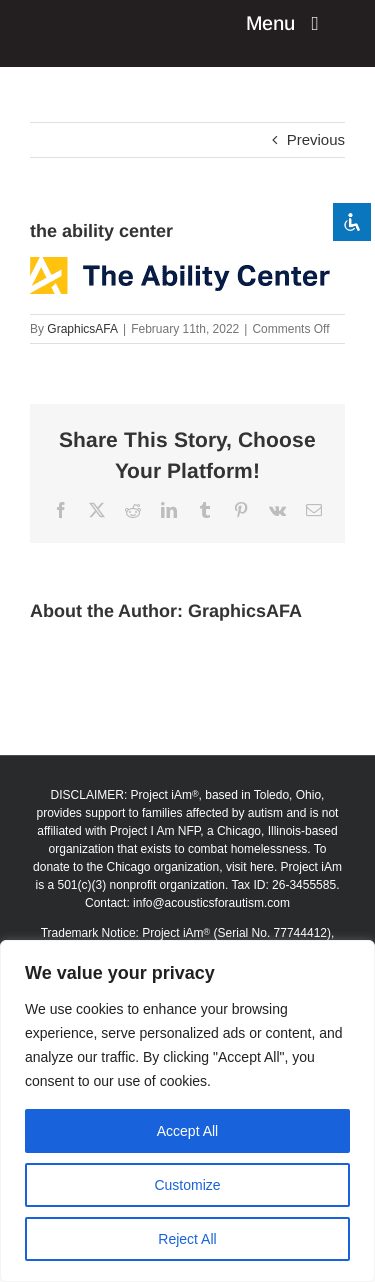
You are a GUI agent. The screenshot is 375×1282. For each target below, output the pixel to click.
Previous (316, 139)
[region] (187, 1111)
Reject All (187, 1239)
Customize (187, 1185)
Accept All (187, 1131)
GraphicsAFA (82, 329)
